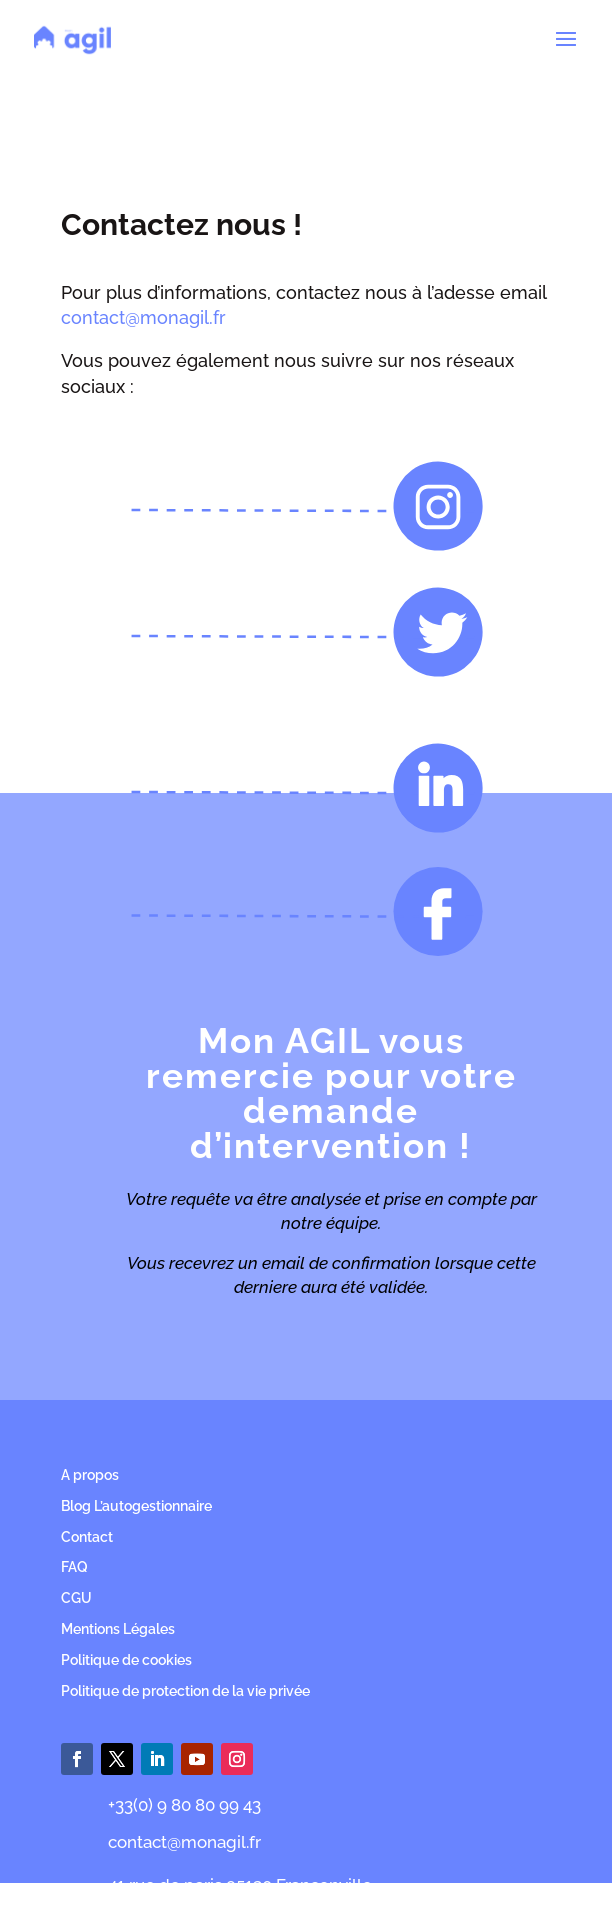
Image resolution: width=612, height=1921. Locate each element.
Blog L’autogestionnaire (136, 1506)
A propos (90, 1475)
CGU (76, 1598)
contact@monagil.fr (143, 317)
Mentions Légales (118, 1629)
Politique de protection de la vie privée (185, 1691)
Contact (87, 1537)
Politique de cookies (126, 1660)
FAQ (74, 1567)
